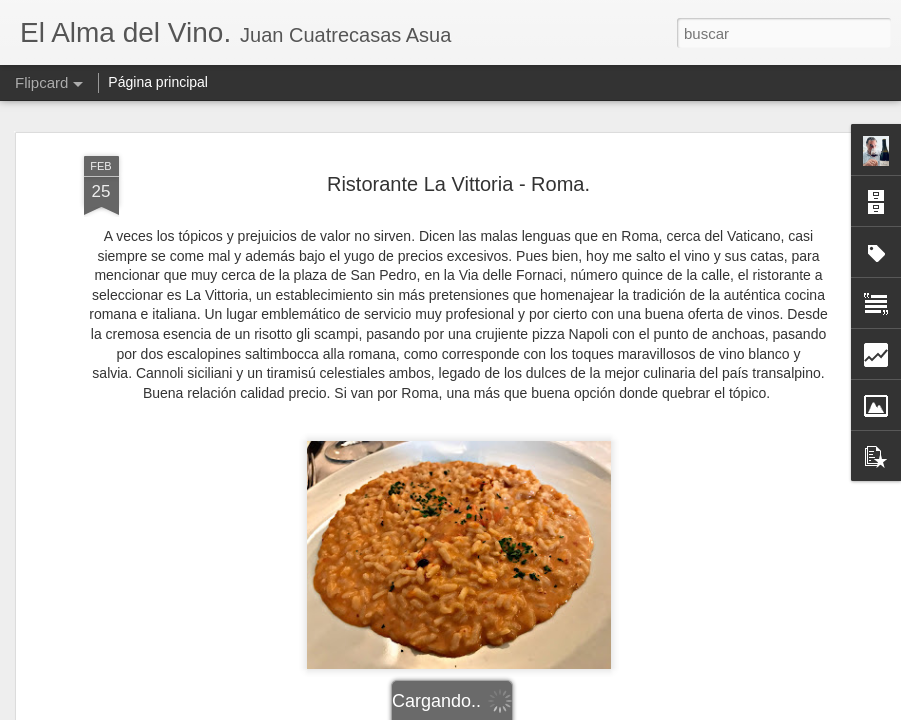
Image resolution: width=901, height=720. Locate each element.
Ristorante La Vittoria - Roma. (458, 184)
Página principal (158, 82)
